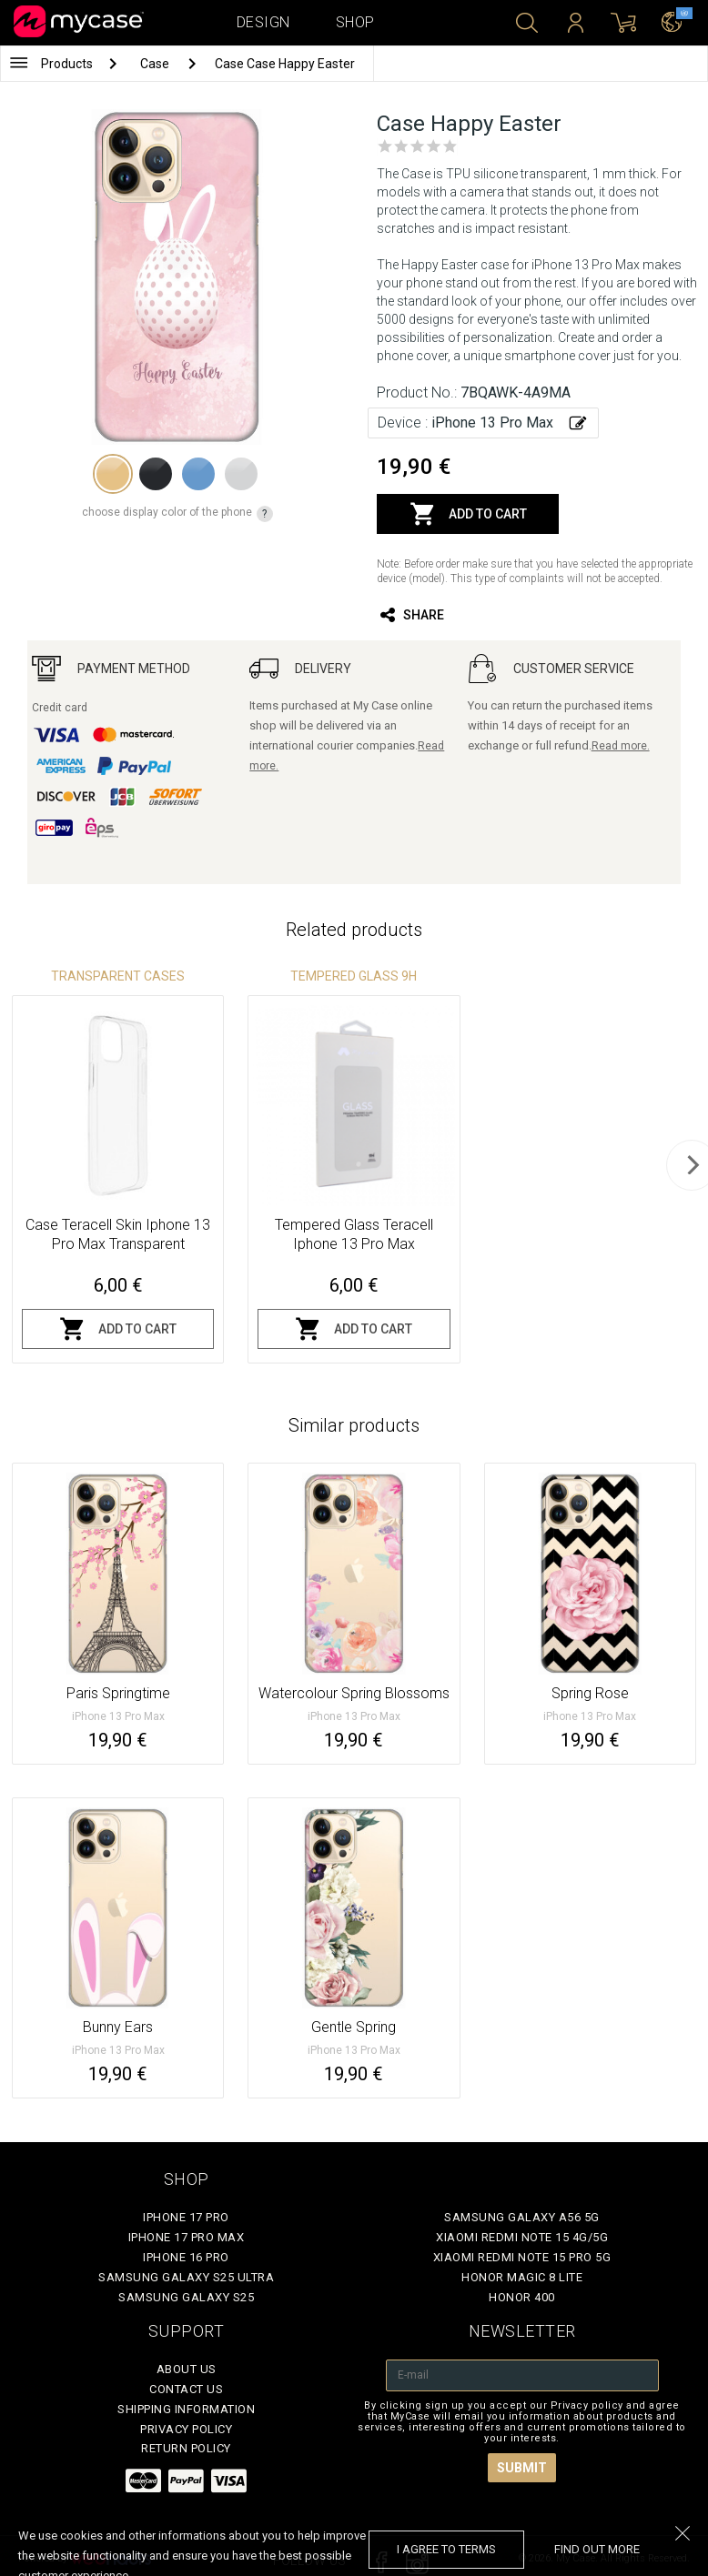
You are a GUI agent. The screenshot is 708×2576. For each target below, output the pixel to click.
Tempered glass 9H (353, 976)
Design (263, 22)
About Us (187, 2369)
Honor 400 (522, 2297)
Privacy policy (186, 2429)
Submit (522, 2467)
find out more (597, 2549)
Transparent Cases (118, 976)
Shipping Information (186, 2409)
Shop (355, 22)
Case (156, 63)
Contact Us (186, 2389)
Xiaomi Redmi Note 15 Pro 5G (522, 2257)
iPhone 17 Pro (186, 2217)
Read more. (621, 746)
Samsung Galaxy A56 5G (522, 2217)
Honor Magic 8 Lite (521, 2277)
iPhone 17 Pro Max (186, 2237)
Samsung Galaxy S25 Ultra (186, 2277)
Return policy (186, 2448)
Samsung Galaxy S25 (186, 2297)
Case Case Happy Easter (285, 63)
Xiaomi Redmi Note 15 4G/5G (522, 2237)
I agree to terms (446, 2549)
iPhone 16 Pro (186, 2257)
